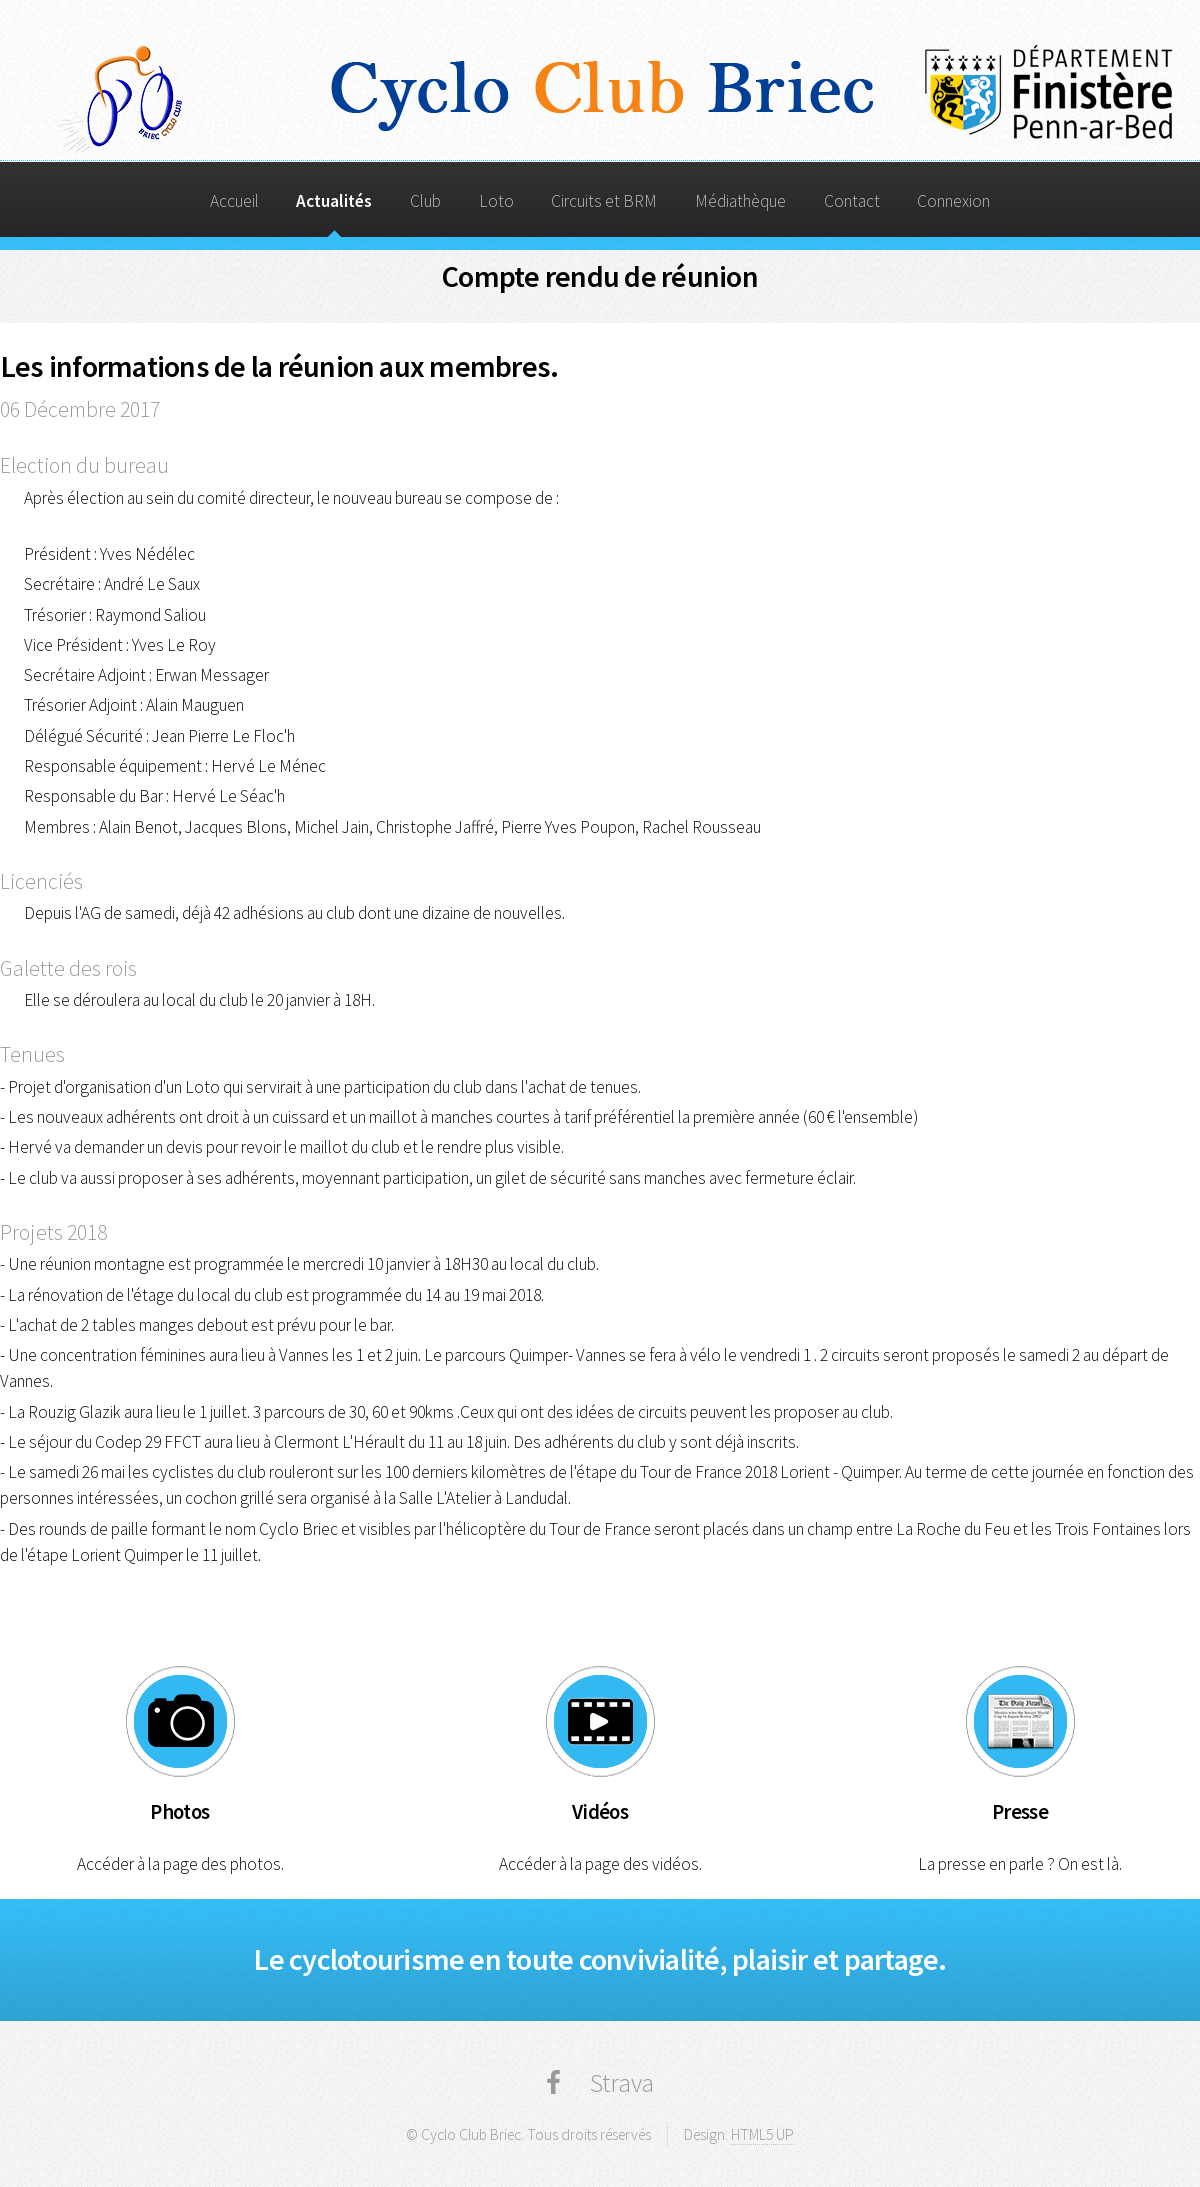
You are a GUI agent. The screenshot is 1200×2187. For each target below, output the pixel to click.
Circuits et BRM (604, 201)
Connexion (953, 201)
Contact (852, 201)
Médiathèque (740, 201)
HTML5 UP (762, 2134)
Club (425, 201)
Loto (496, 201)
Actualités (334, 201)
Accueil (234, 201)
